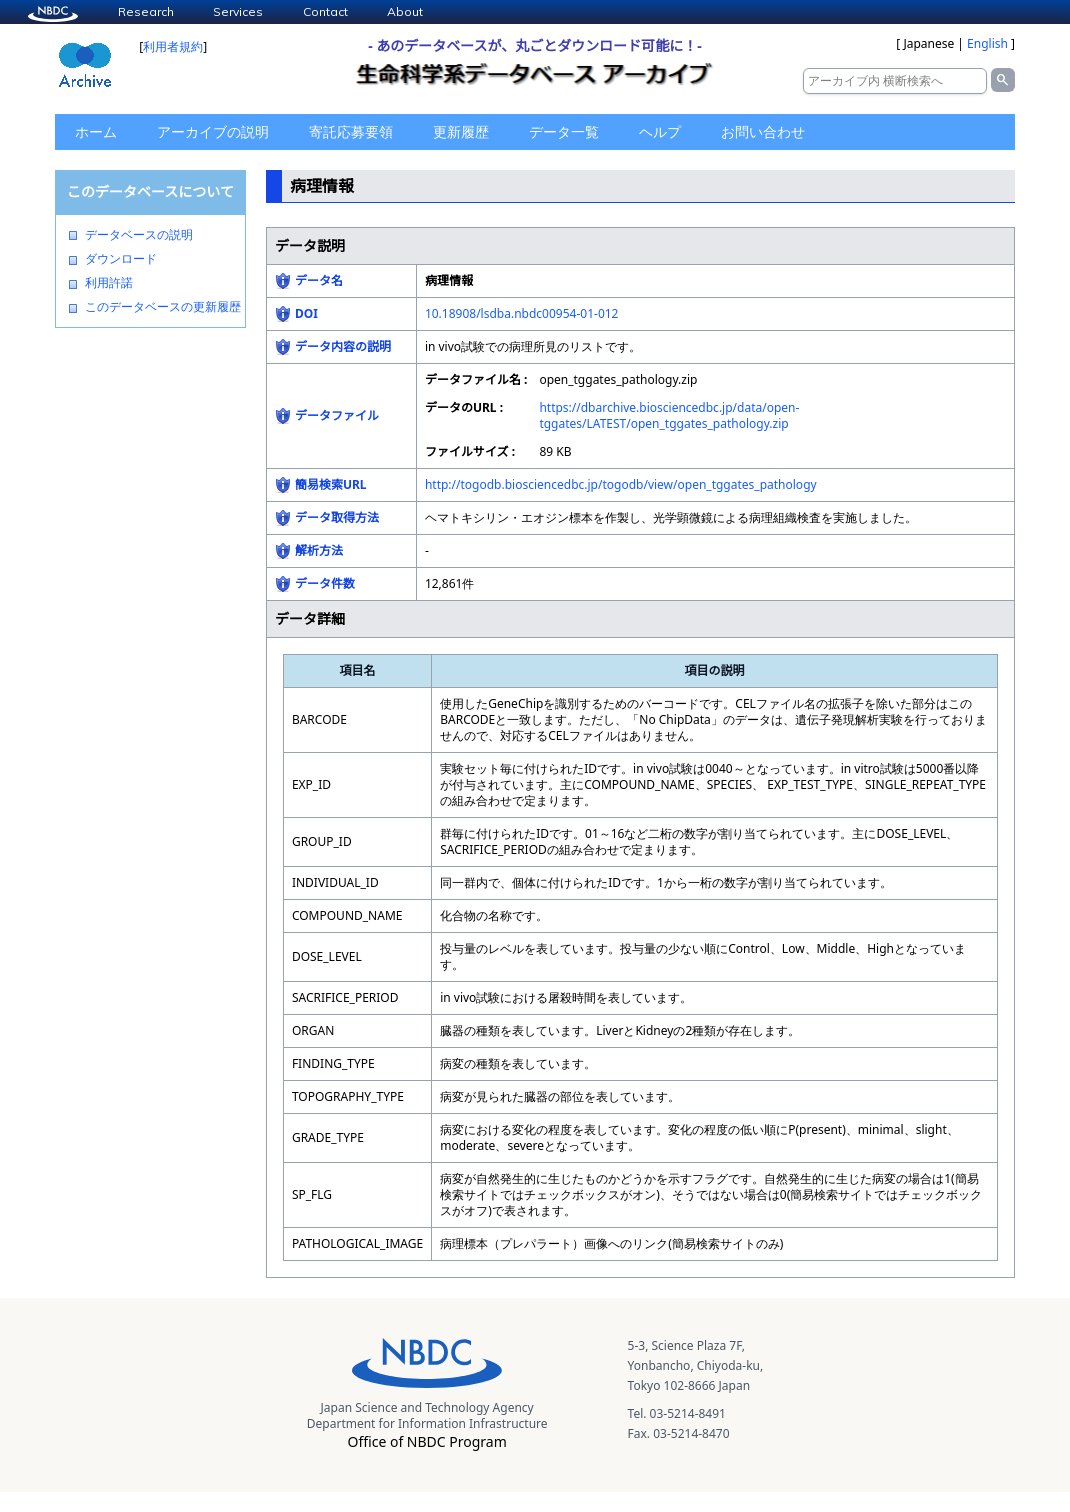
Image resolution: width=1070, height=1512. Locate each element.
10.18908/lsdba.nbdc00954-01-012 (522, 313)
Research (146, 11)
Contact (325, 11)
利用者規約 (173, 46)
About (405, 11)
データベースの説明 (139, 235)
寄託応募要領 (351, 131)
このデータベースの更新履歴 (163, 307)
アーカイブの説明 (213, 131)
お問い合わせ (763, 131)
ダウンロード (121, 259)
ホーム (96, 131)
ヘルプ (660, 131)
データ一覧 (564, 131)
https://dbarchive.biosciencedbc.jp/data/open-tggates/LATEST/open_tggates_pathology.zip (669, 415)
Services (238, 11)
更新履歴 (461, 131)
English (987, 43)
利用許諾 (109, 283)
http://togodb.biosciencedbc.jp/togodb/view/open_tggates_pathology (621, 484)
